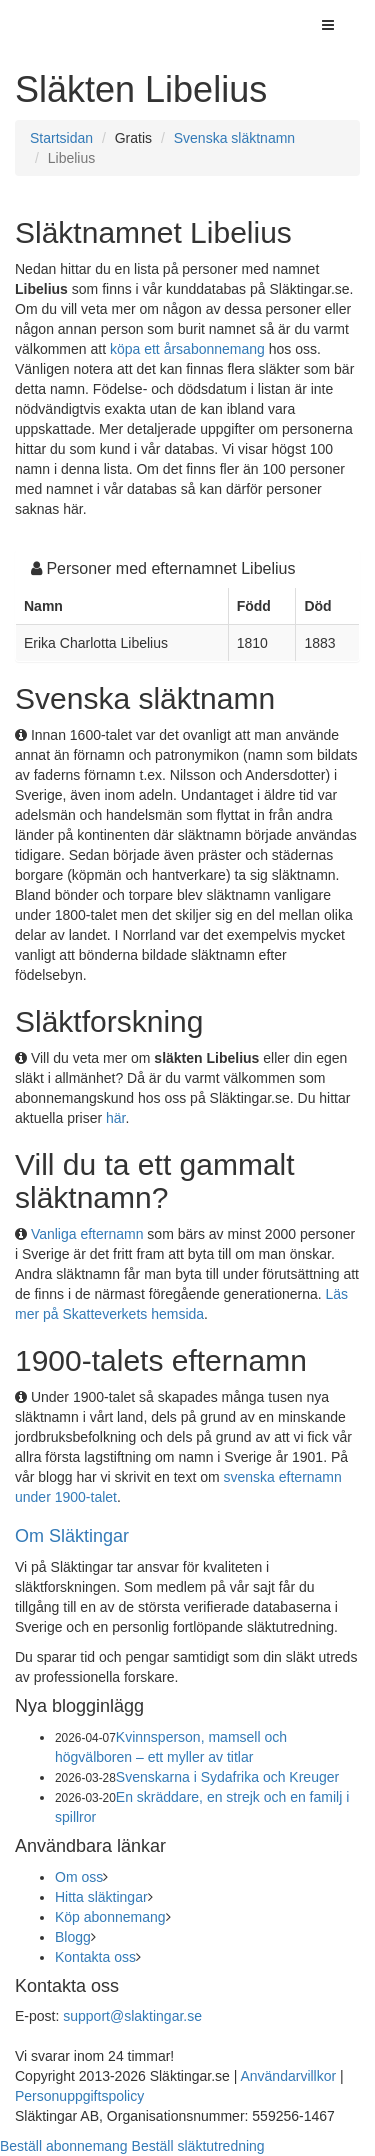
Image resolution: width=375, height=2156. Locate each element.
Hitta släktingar (101, 1897)
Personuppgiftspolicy (79, 2096)
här (115, 1118)
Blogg (73, 1937)
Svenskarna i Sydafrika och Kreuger (227, 1777)
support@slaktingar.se (132, 2016)
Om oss (79, 1877)
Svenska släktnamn (234, 138)
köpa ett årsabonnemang (187, 349)
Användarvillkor (288, 2076)
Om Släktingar (72, 1536)
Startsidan (61, 138)
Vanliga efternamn (87, 1234)
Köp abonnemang (110, 1917)
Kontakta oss (95, 1957)
